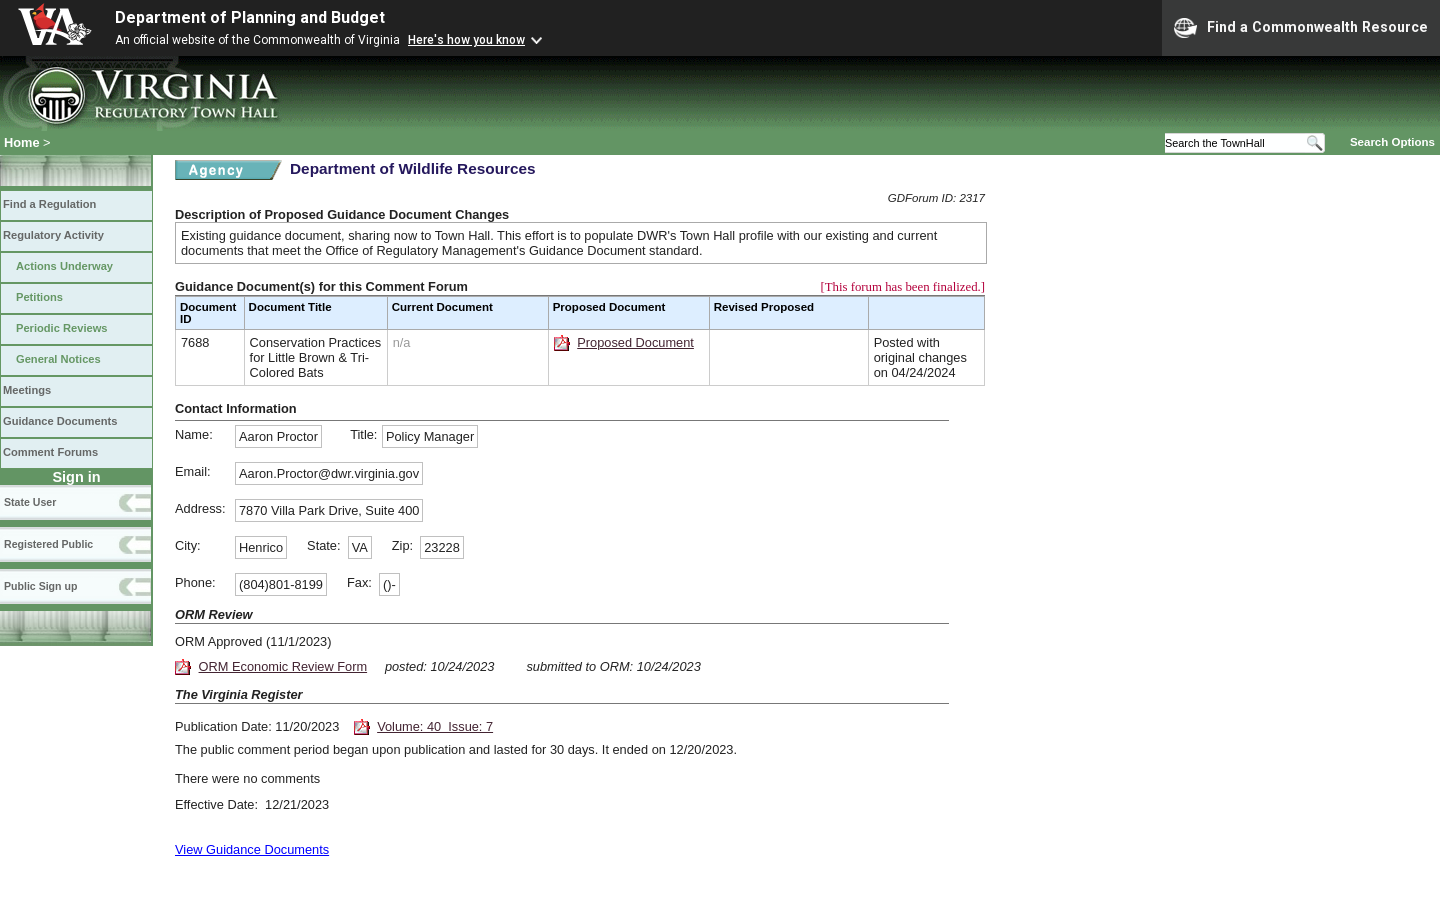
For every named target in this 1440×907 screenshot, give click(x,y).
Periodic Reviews (62, 328)
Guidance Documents (60, 421)
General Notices (58, 359)
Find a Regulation (49, 204)
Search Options (1392, 142)
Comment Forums (50, 452)
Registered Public (48, 544)
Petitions (39, 297)
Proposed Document (635, 342)
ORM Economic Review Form (283, 666)
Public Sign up (40, 586)
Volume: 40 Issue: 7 (435, 726)
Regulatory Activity (53, 235)
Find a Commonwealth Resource (1301, 28)
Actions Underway (64, 266)
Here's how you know (466, 40)
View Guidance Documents (252, 849)
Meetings (27, 390)
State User (30, 502)
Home (22, 142)
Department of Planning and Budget (250, 17)
